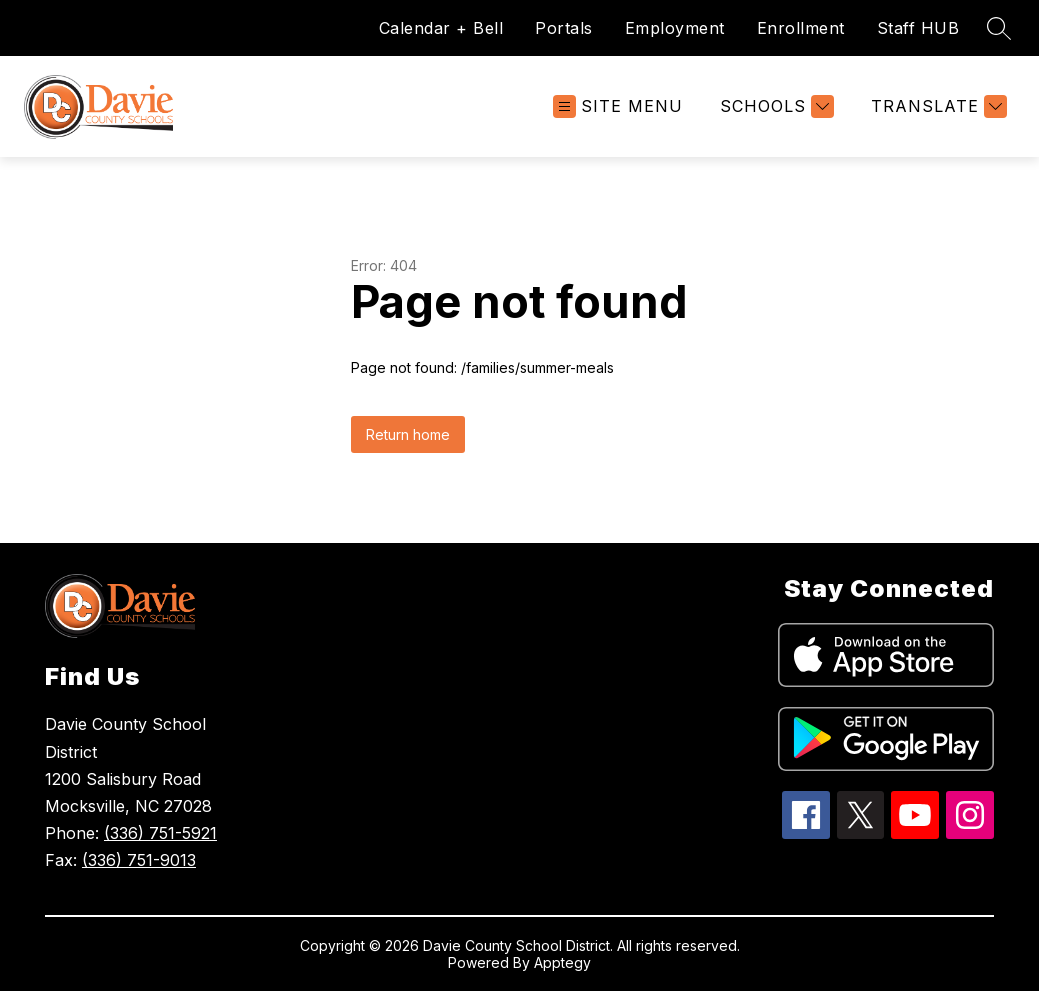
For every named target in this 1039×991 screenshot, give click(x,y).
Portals (564, 28)
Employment (675, 28)
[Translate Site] (936, 106)
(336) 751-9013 (139, 860)
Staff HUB (918, 28)
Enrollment (801, 28)
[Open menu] (618, 106)
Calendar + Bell (441, 28)
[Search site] (999, 28)
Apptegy (562, 962)
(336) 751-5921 (160, 833)
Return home (408, 434)
